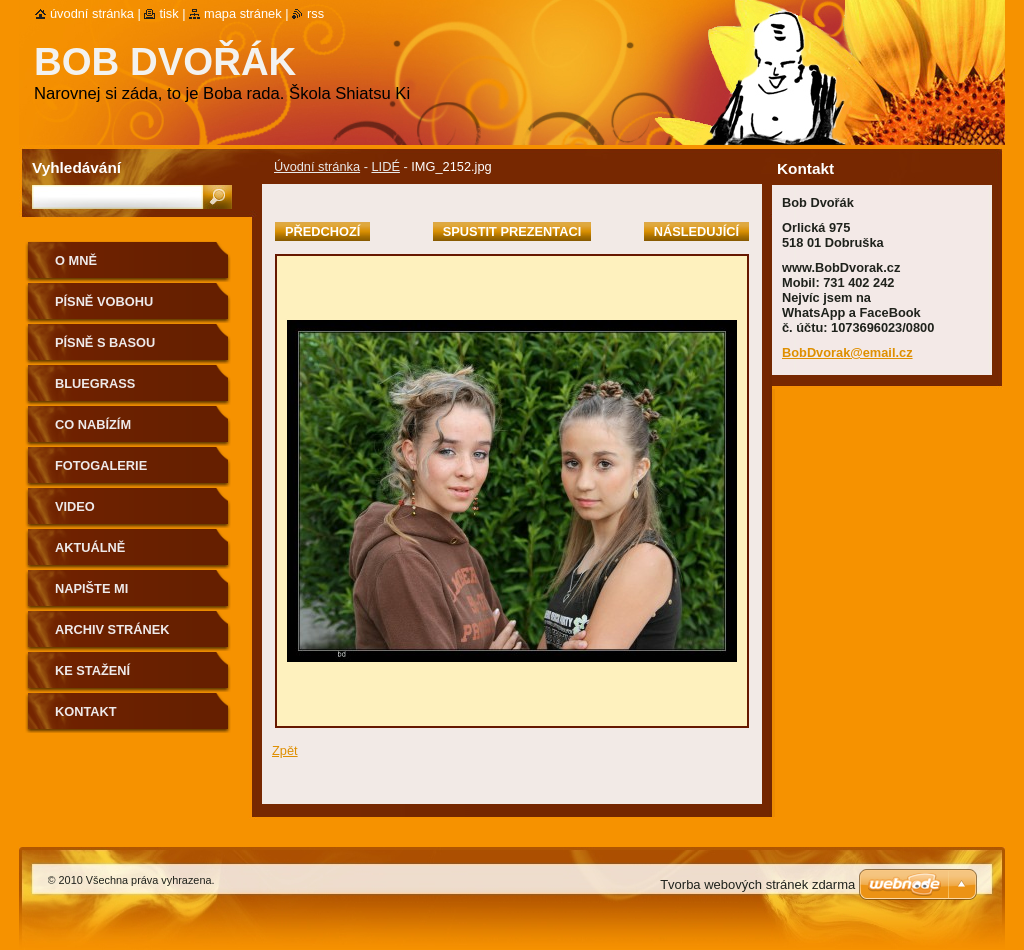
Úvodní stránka (317, 166)
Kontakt (86, 711)
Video (75, 506)
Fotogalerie (101, 465)
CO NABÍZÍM (93, 424)
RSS (315, 13)
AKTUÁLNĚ (90, 547)
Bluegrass (95, 383)
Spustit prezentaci (512, 231)
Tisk (168, 13)
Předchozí (322, 231)
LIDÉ (385, 166)
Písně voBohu (104, 301)
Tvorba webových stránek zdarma (757, 884)
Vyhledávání (76, 167)
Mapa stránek (243, 13)
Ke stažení (92, 670)
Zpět (285, 750)
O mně (76, 260)
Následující (696, 231)
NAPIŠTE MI (91, 588)
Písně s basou (105, 342)
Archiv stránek (112, 629)
